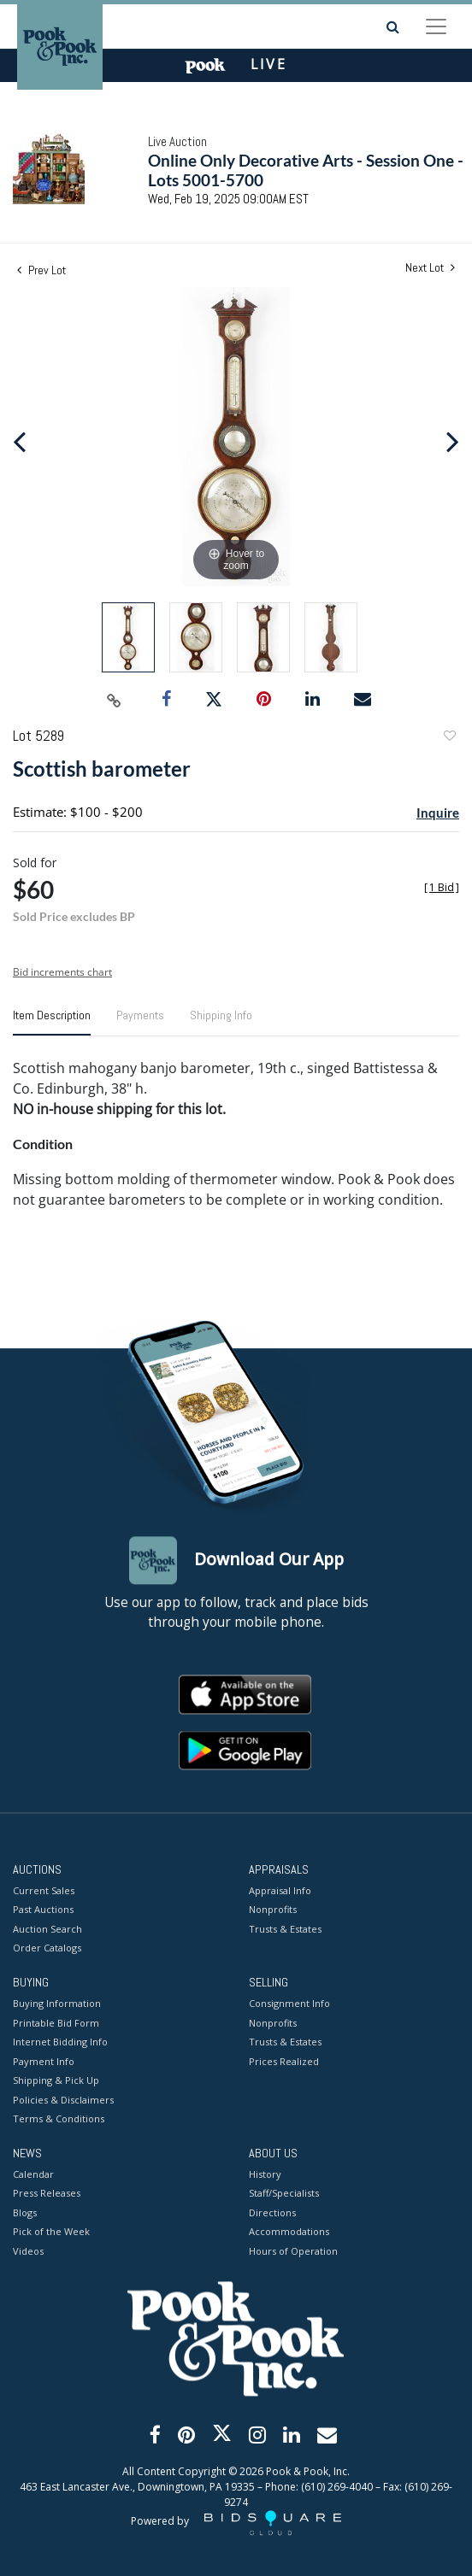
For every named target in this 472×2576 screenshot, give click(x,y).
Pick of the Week (51, 2232)
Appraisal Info (280, 1890)
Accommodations (289, 2232)
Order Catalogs (47, 1948)
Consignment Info (289, 2004)
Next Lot (430, 268)
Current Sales (43, 1890)
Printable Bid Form (56, 2022)
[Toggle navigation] (436, 26)
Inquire (437, 812)
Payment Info (43, 2061)
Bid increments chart (62, 972)
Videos (28, 2250)
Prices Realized (284, 2061)
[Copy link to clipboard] (114, 699)
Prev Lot (41, 270)
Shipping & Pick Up (56, 2080)
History (265, 2174)
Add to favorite (449, 738)
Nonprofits (273, 1910)
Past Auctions (43, 1910)
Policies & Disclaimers (63, 2099)
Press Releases (46, 2193)
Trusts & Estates (285, 1928)
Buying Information (57, 2004)
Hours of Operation (293, 2250)
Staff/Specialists (284, 2193)
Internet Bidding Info (60, 2042)
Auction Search (47, 1928)
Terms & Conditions (58, 2119)
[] (441, 887)
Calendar (33, 2174)
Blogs (25, 2212)
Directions (272, 2212)
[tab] (52, 1022)
